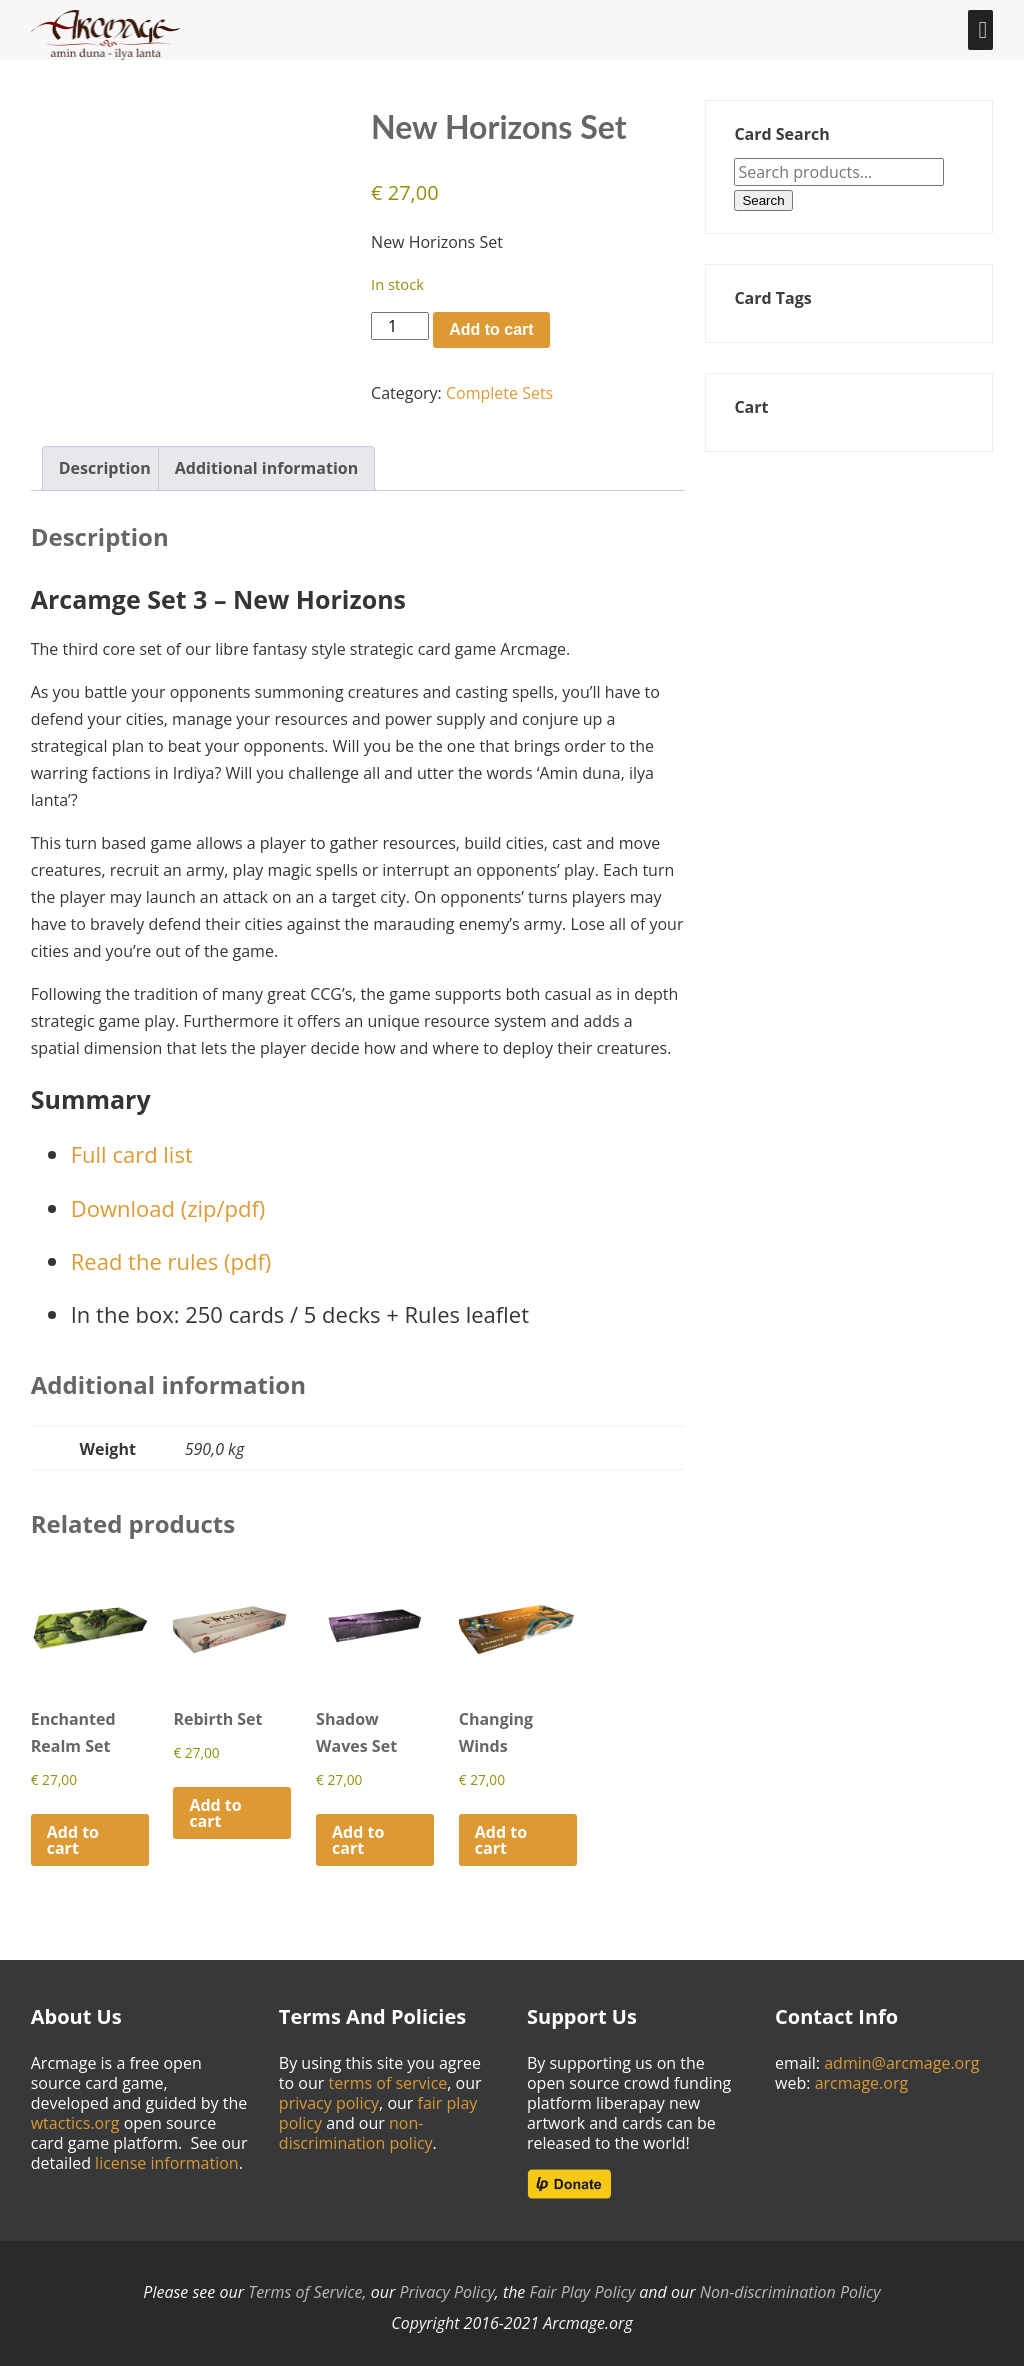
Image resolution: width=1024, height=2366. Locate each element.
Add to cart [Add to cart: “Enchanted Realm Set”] (73, 1832)
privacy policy (329, 2096)
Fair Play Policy (583, 2285)
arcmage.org (862, 2076)
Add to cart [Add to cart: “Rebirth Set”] (215, 1805)
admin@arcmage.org (901, 2056)
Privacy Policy (446, 2285)
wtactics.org (75, 2116)
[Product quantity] (400, 326)
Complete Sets (499, 393)
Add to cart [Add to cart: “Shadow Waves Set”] (358, 1832)
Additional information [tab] (267, 461)
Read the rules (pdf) (171, 1253)
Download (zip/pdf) (168, 1200)
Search (763, 200)
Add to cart (491, 329)
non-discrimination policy (356, 2126)
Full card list (132, 1147)
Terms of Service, (307, 2285)
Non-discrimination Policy (790, 2285)
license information (167, 2156)
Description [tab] (105, 461)
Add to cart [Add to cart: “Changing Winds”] (501, 1832)
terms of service (387, 2076)
